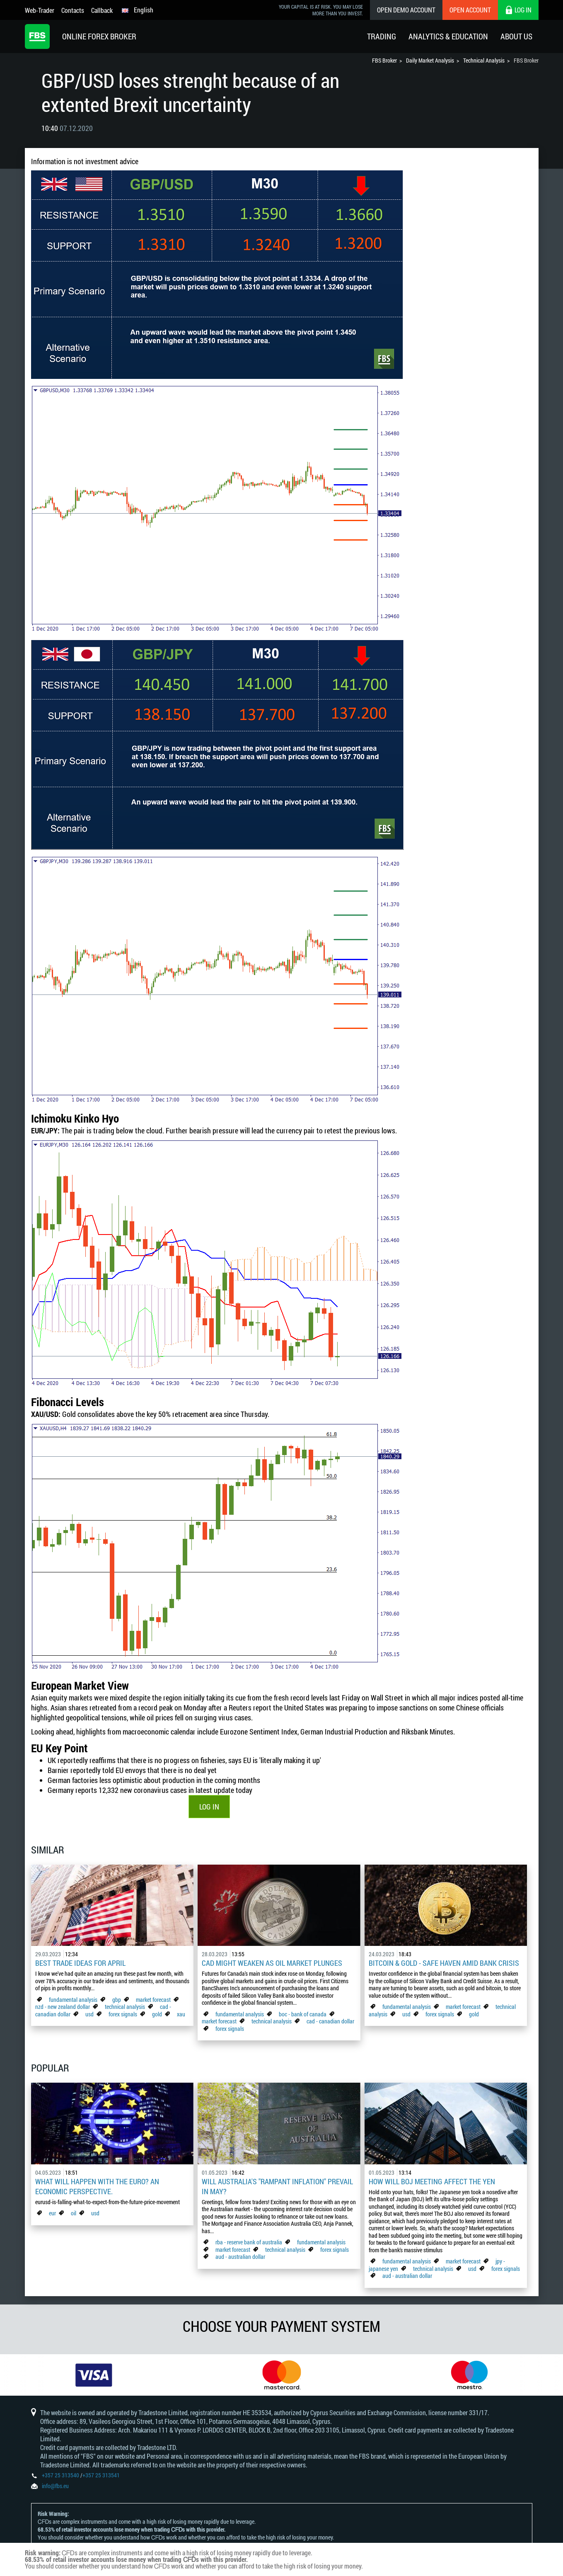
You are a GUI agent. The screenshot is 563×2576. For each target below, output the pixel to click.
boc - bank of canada (303, 2014)
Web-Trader (39, 10)
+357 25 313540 (60, 2475)
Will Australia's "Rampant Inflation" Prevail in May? (277, 2186)
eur (52, 2213)
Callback (102, 10)
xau (181, 2014)
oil (73, 2213)
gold (157, 2014)
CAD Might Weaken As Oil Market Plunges (272, 1963)
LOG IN (209, 1807)
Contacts (72, 10)
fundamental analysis (73, 2000)
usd (89, 2014)
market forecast (153, 2000)
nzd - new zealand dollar (62, 2007)
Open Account (470, 9)
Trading (381, 36)
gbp (116, 2000)
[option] (94, 2374)
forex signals (123, 2014)
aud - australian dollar (240, 2257)
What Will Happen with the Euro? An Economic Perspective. (97, 2186)
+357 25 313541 (101, 2475)
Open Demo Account (406, 9)
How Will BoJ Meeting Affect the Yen (432, 2181)
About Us (516, 36)
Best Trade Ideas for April (80, 1963)
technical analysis (125, 2007)
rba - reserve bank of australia (249, 2242)
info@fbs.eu (55, 2486)
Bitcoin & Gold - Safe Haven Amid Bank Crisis (444, 1963)
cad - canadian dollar (330, 2021)
